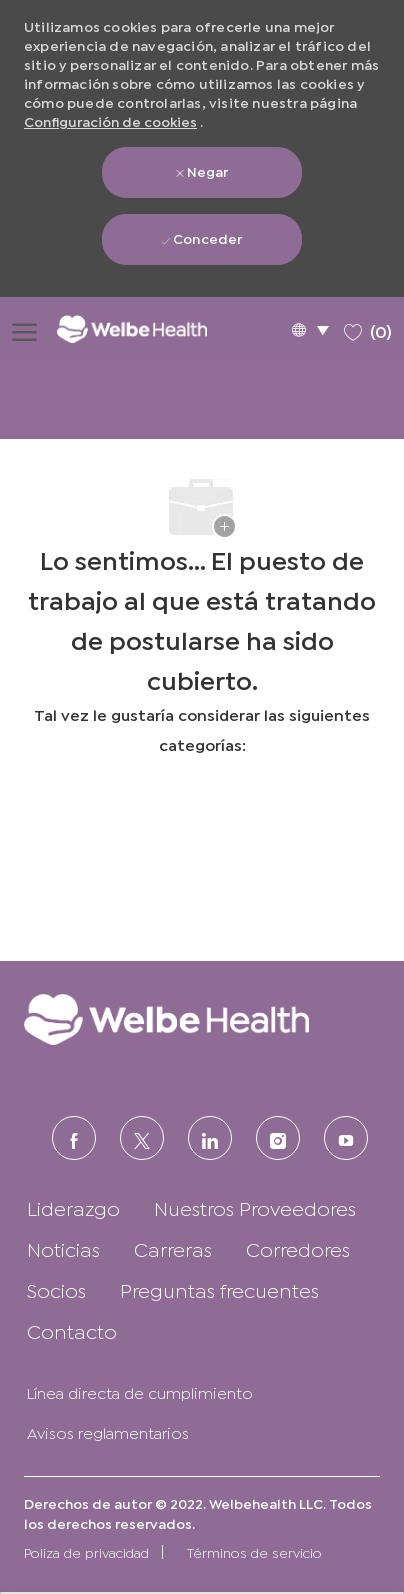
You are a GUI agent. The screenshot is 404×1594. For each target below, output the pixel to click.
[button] (310, 329)
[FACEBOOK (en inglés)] (74, 1138)
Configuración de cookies (110, 120)
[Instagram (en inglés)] (278, 1138)
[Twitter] (142, 1138)
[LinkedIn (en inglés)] (210, 1138)
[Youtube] (346, 1138)
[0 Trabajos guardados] (368, 328)
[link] (202, 1019)
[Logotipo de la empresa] (146, 328)
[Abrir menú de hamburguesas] (24, 329)
